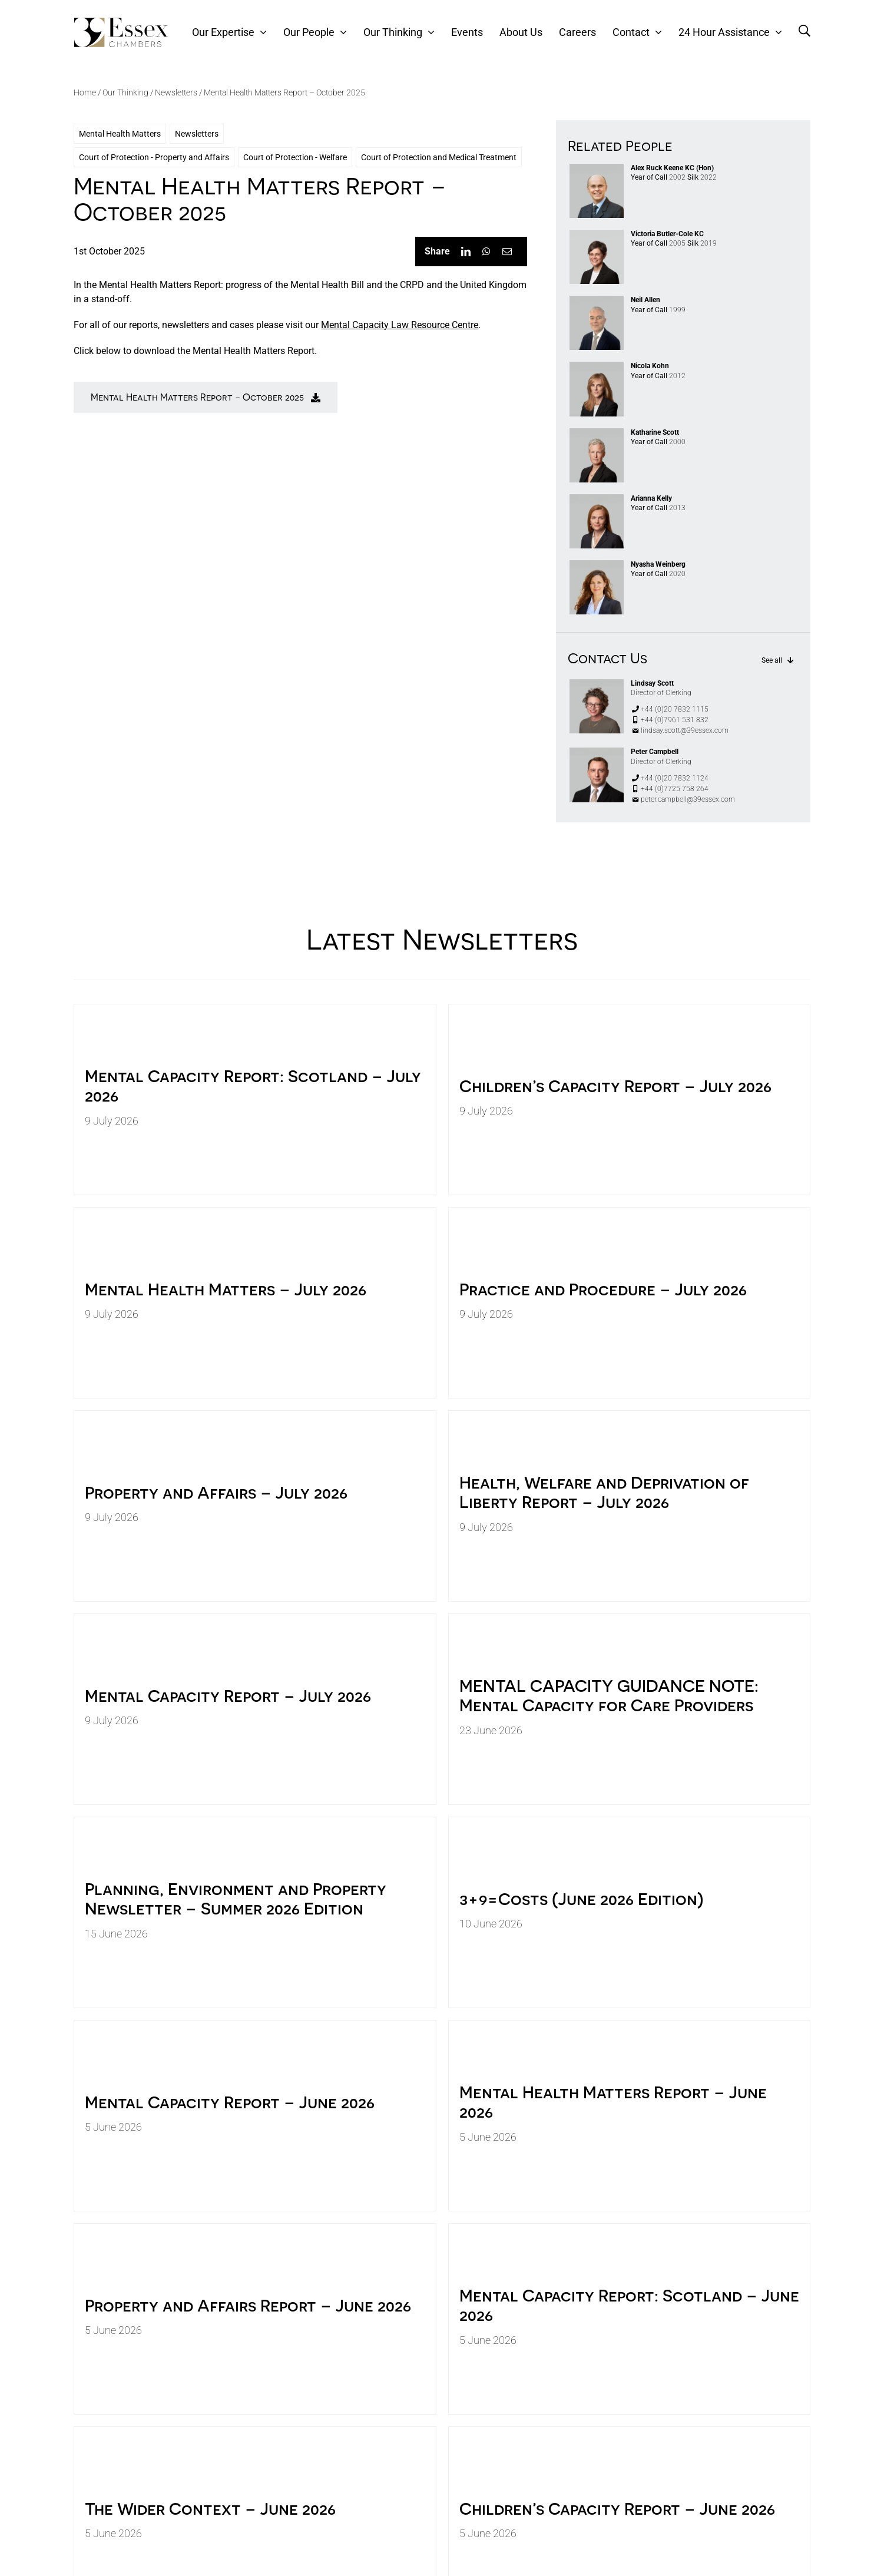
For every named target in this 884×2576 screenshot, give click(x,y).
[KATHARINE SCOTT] (597, 432)
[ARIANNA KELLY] (597, 498)
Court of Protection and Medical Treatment (439, 157)
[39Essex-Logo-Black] (121, 22)
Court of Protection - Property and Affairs (154, 157)
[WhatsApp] (486, 251)
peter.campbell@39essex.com (683, 799)
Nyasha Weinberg (658, 564)
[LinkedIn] (465, 251)
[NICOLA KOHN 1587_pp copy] (597, 366)
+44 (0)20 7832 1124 (669, 778)
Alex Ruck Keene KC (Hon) (672, 168)
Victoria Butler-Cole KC (667, 234)
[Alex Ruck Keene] (597, 168)
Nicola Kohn (650, 366)
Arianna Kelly (651, 498)
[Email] (507, 251)
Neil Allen (645, 300)
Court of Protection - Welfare (295, 157)
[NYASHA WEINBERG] (597, 564)
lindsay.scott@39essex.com (680, 730)
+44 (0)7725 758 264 (669, 789)
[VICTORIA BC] (597, 234)
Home (85, 92)
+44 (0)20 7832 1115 (669, 709)
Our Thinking (125, 92)
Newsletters (176, 92)
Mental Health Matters (120, 133)
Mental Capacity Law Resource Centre (399, 324)
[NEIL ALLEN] (597, 300)
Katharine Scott (655, 432)
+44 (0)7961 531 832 (669, 720)
